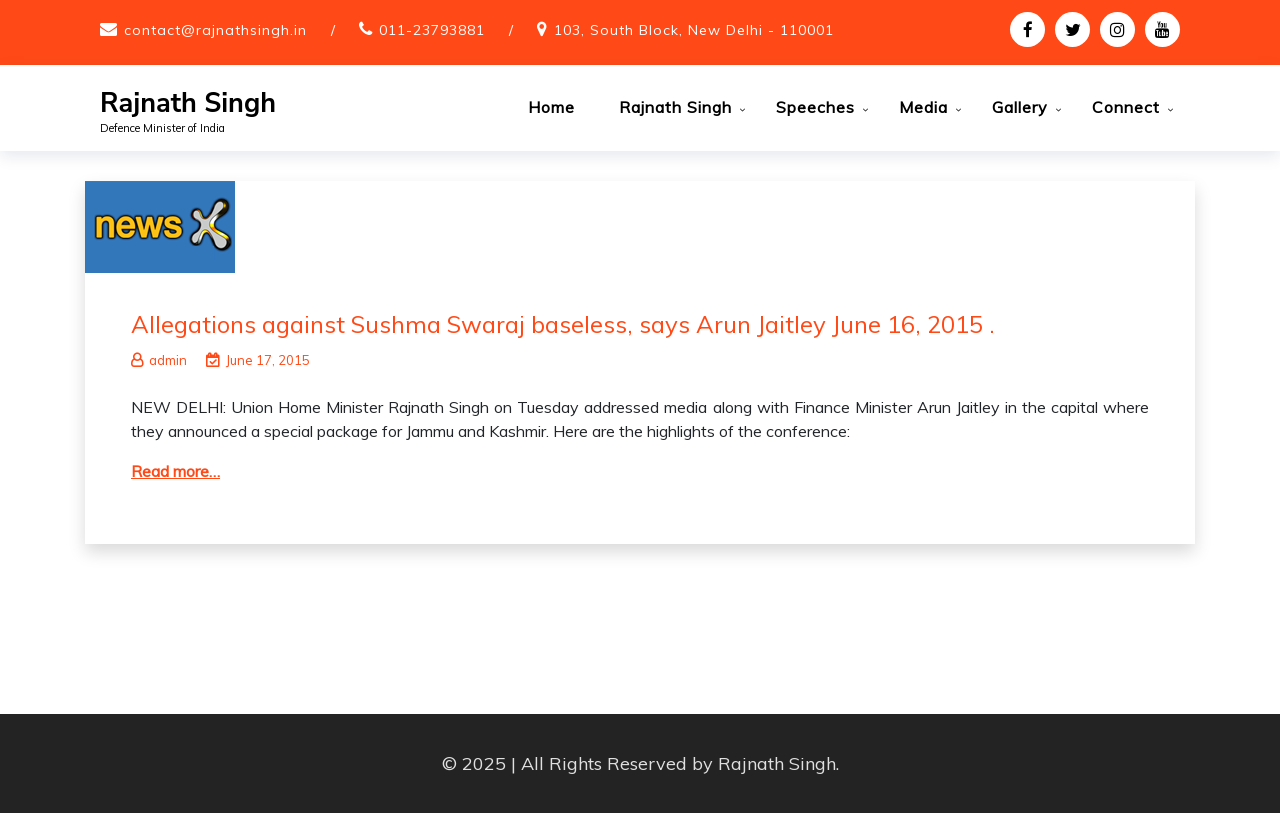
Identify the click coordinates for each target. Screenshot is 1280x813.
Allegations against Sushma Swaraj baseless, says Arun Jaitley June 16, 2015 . (563, 324)
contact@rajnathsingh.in (215, 30)
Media (923, 107)
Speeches (815, 107)
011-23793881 (432, 30)
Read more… (175, 471)
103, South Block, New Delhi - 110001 (694, 30)
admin (159, 360)
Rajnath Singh (188, 103)
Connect (1126, 107)
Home (551, 107)
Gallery (1020, 107)
